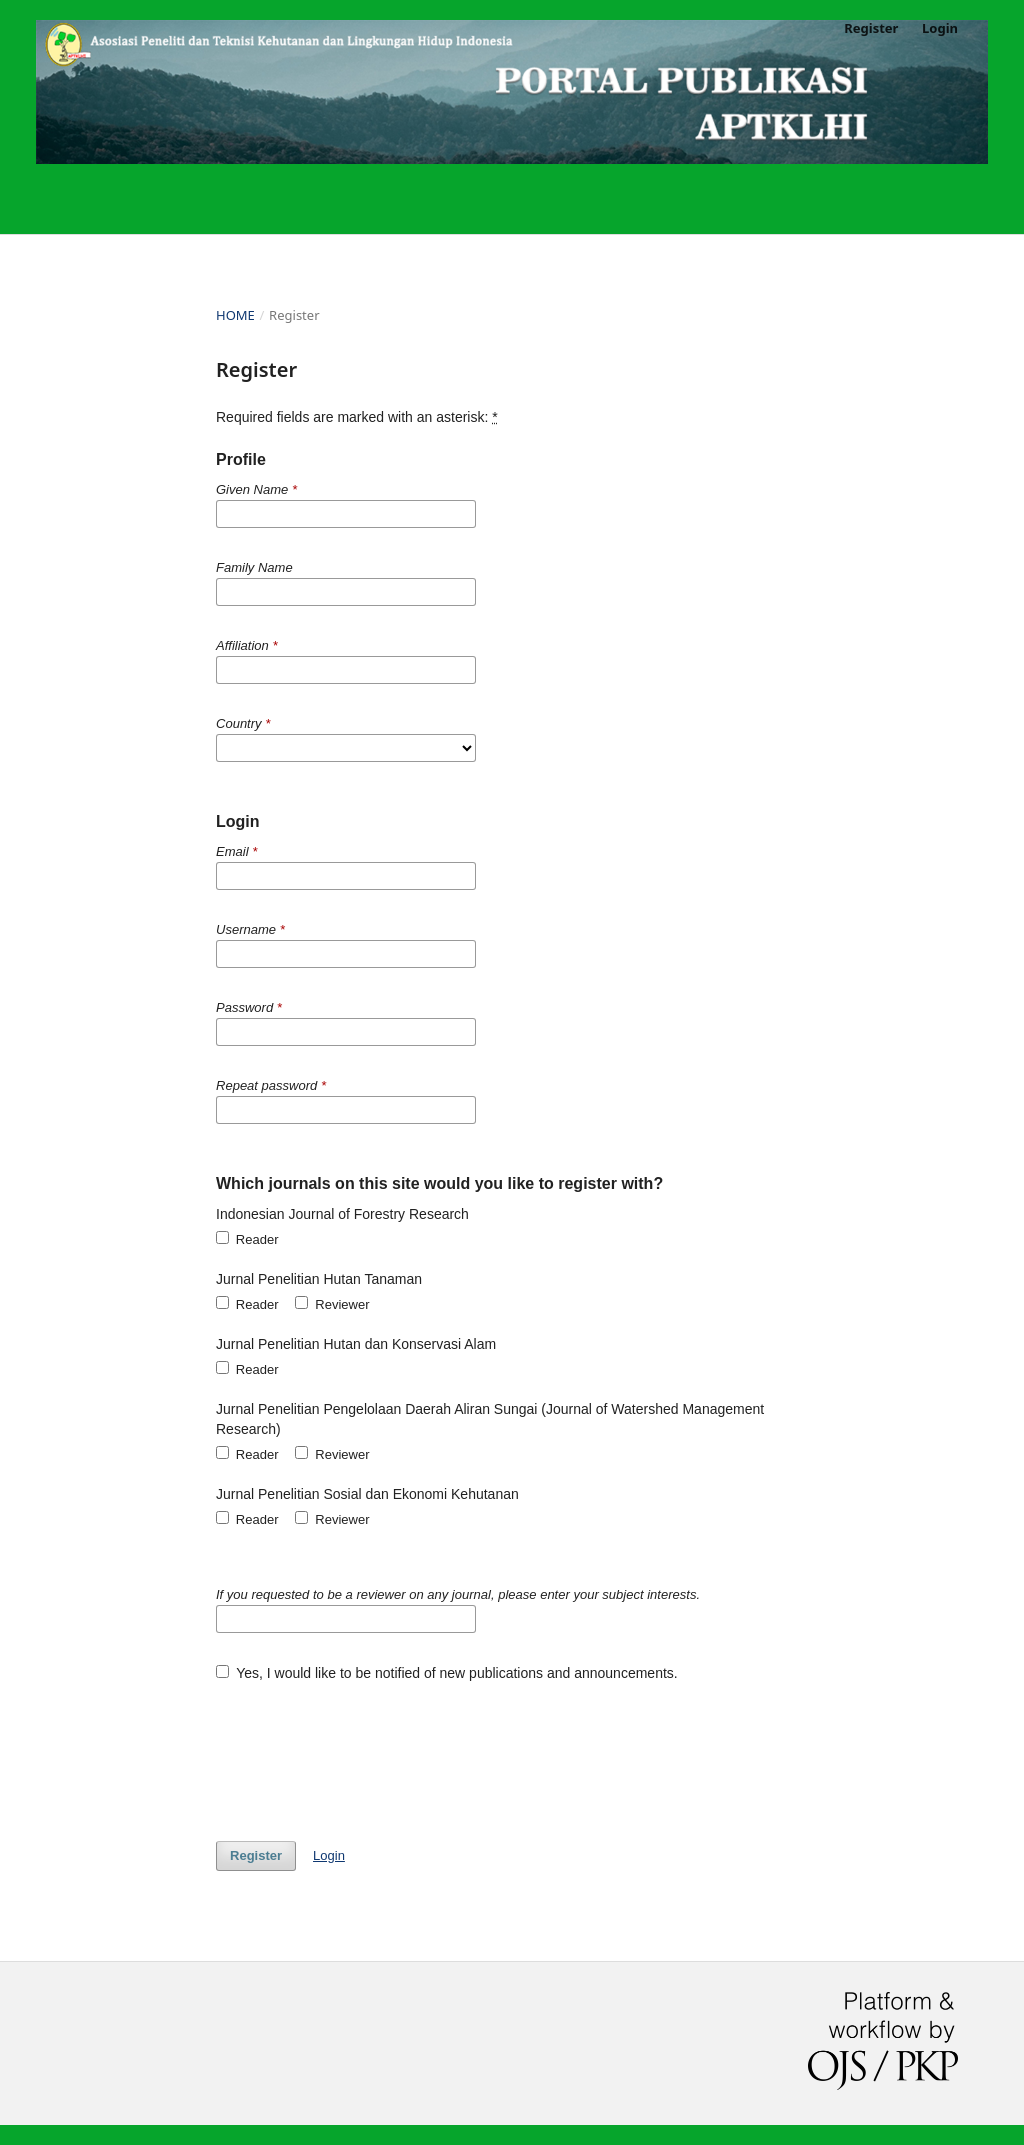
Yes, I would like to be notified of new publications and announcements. (447, 1673)
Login (940, 28)
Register (871, 28)
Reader (247, 1239)
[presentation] (368, 1752)
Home (235, 315)
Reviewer (332, 1304)
